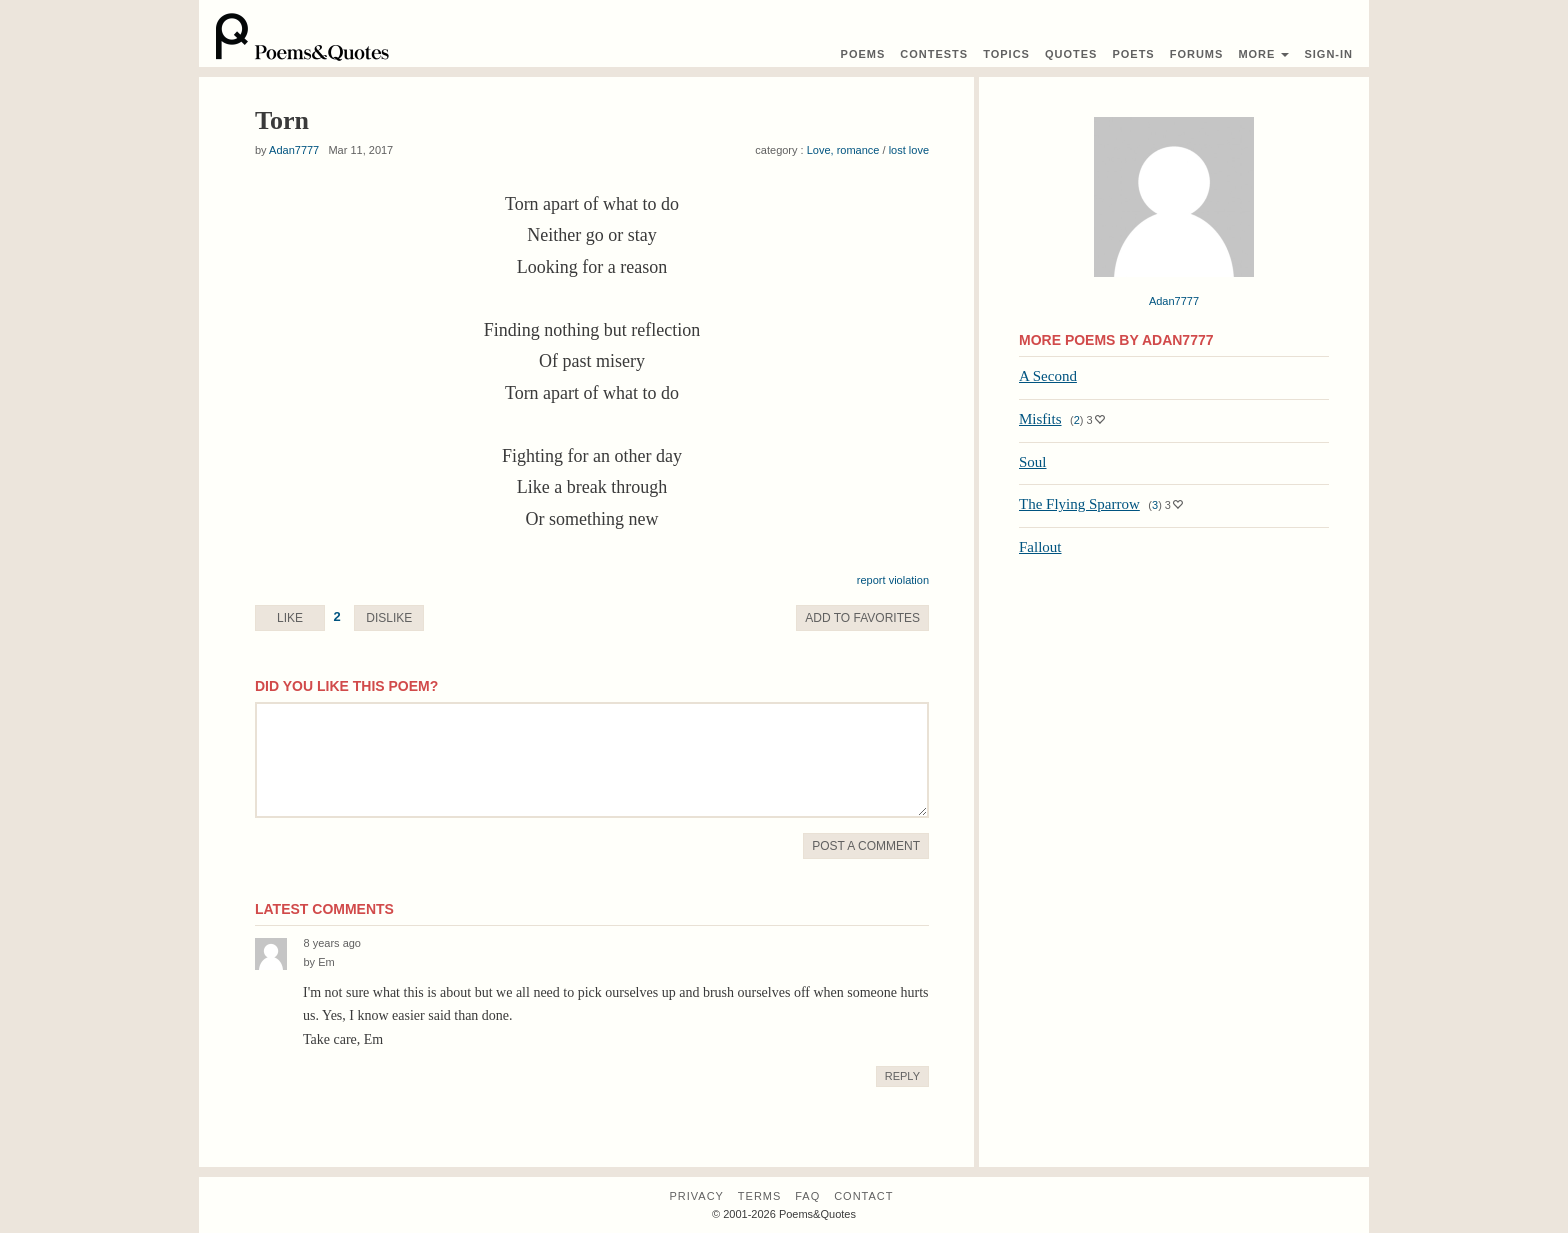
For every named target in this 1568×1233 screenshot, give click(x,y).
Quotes (1071, 54)
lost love (909, 150)
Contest (934, 54)
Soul (1033, 462)
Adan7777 (294, 150)
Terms (760, 1196)
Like (290, 618)
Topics (1006, 54)
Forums (1197, 54)
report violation (893, 580)
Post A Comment (866, 846)
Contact (863, 1196)
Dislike (389, 618)
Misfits (1040, 419)
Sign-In (1328, 54)
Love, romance (843, 150)
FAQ (807, 1196)
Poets (1133, 54)
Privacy (696, 1196)
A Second (1048, 376)
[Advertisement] (1174, 715)
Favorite (862, 618)
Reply (902, 1076)
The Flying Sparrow (1079, 504)
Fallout (1040, 547)
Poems (863, 54)
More (1263, 54)
